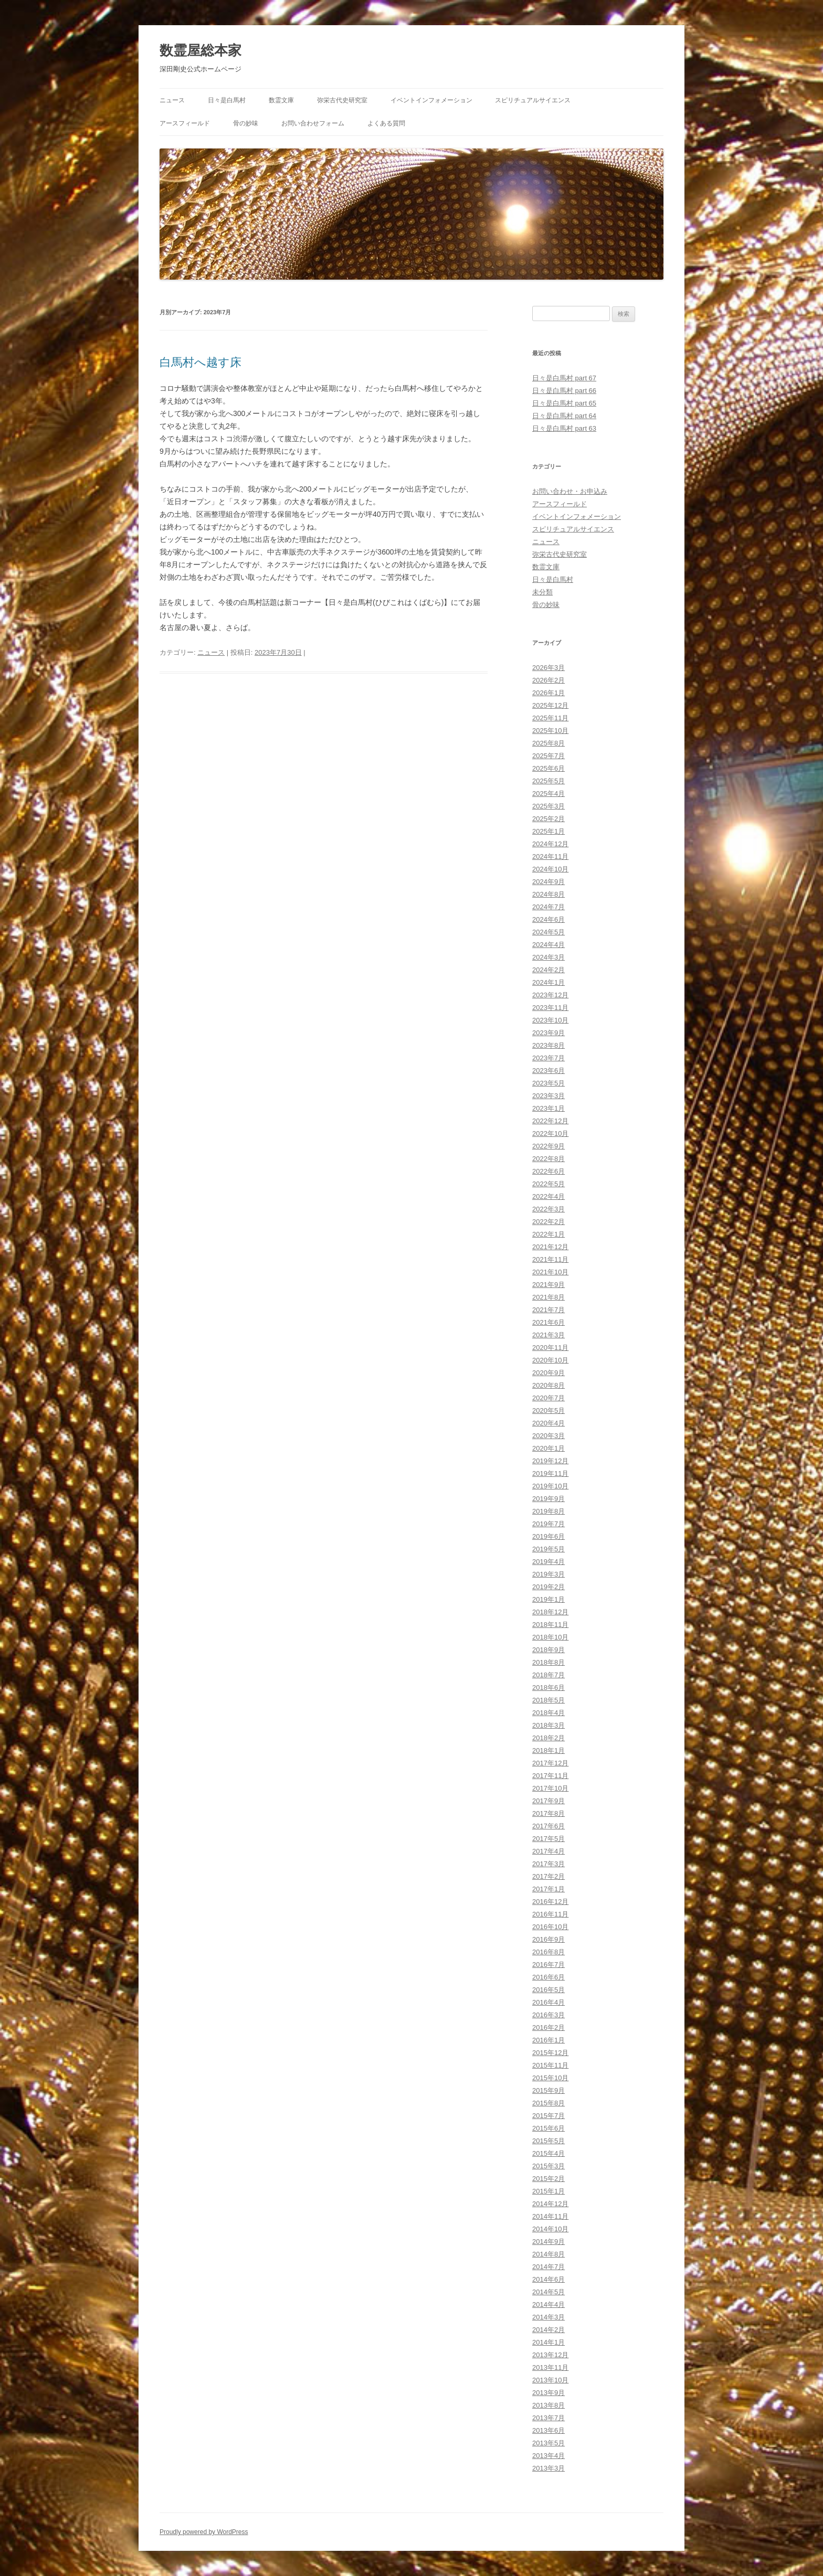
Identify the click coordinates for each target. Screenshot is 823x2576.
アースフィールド (185, 123)
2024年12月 (550, 844)
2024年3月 (548, 957)
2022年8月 (548, 1159)
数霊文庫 (281, 100)
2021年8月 (548, 1297)
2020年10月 (550, 1360)
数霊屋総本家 (200, 50)
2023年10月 (550, 1020)
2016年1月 (548, 2040)
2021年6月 (548, 1322)
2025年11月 (550, 718)
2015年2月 (548, 2179)
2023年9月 (548, 1033)
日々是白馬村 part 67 (564, 378)
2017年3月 (548, 1864)
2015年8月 (548, 2103)
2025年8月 (548, 743)
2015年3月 (548, 2166)
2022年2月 (548, 1222)
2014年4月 (548, 2304)
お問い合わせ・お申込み (569, 491)
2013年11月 (550, 2367)
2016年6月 (548, 1977)
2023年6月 (548, 1070)
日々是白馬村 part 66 (564, 391)
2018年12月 (550, 1612)
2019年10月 (550, 1486)
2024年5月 (548, 932)
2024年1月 (548, 982)
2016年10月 (550, 1927)
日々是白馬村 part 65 (564, 403)
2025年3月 (548, 806)
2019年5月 (548, 1549)
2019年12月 (550, 1461)
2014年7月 (548, 2267)
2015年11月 (550, 2065)
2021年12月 (550, 1247)
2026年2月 (548, 680)
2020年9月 (548, 1373)
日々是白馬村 (227, 100)
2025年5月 (548, 781)
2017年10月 (550, 1788)
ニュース (172, 100)
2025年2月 (548, 819)
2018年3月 (548, 1725)
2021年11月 (550, 1259)
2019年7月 (548, 1524)
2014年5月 (548, 2292)
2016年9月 (548, 1939)
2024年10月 (550, 869)
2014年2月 (548, 2330)
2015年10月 (550, 2078)
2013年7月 (548, 2418)
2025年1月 (548, 831)
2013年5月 (548, 2443)
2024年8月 (548, 894)
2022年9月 (548, 1146)
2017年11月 (550, 1776)
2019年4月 (548, 1562)
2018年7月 (548, 1675)
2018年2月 (548, 1738)
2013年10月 (550, 2380)
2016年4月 (548, 2002)
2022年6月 (548, 1171)
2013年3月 (548, 2468)
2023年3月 (548, 1096)
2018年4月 (548, 1713)
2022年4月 (548, 1196)
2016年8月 (548, 1952)
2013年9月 (548, 2393)
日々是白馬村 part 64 (564, 416)
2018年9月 (548, 1650)
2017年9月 (548, 1801)
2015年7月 (548, 2116)
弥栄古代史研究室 (342, 100)
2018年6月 (548, 1687)
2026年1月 (548, 693)
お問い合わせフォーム (312, 123)
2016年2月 (548, 2027)
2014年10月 (550, 2229)
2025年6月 (548, 768)
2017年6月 (548, 1826)
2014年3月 (548, 2317)
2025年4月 (548, 793)
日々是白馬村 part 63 (564, 428)
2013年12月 (550, 2355)
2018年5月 (548, 1700)
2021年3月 (548, 1335)
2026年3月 (548, 668)
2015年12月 (550, 2053)
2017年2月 (548, 1876)
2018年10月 (550, 1637)
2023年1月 (548, 1108)
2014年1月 (548, 2342)
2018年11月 (550, 1624)
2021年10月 (550, 1272)
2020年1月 (548, 1448)
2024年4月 (548, 945)
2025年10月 (550, 731)
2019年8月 (548, 1511)
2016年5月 (548, 1990)
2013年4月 (548, 2456)
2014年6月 (548, 2279)
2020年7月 (548, 1398)
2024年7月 (548, 907)
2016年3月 (548, 2015)
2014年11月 (550, 2216)
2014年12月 (550, 2204)
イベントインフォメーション (431, 100)
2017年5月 (548, 1839)
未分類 (542, 592)
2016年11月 (550, 1914)
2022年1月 (548, 1234)
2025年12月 (550, 705)
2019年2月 (548, 1587)
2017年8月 (548, 1813)
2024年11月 (550, 856)
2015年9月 (548, 2090)
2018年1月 (548, 1750)
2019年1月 (548, 1599)
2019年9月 (548, 1499)
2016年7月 (548, 1964)
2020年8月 (548, 1385)
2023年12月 (550, 995)
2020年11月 (550, 1347)
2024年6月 (548, 919)
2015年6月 (548, 2128)
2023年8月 (548, 1045)
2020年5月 (548, 1410)
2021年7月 (548, 1310)
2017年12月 (550, 1763)
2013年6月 (548, 2430)
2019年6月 (548, 1536)
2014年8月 (548, 2254)
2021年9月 (548, 1285)
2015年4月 (548, 2153)
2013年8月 (548, 2405)
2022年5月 (548, 1184)
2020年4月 (548, 1423)
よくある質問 (386, 123)
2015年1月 (548, 2191)
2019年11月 (550, 1473)
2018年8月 (548, 1662)
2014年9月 (548, 2241)
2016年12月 (550, 1902)
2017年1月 (548, 1889)
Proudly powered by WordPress (204, 2532)
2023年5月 (548, 1083)
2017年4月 (548, 1851)
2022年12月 (550, 1121)
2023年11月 (550, 1008)
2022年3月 (548, 1209)
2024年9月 (548, 882)
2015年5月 (548, 2141)
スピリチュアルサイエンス (533, 100)
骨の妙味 (245, 123)
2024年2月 (548, 970)
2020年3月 (548, 1436)
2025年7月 (548, 756)
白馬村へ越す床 (200, 362)
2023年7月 (548, 1058)
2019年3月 (548, 1574)
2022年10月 (550, 1133)
